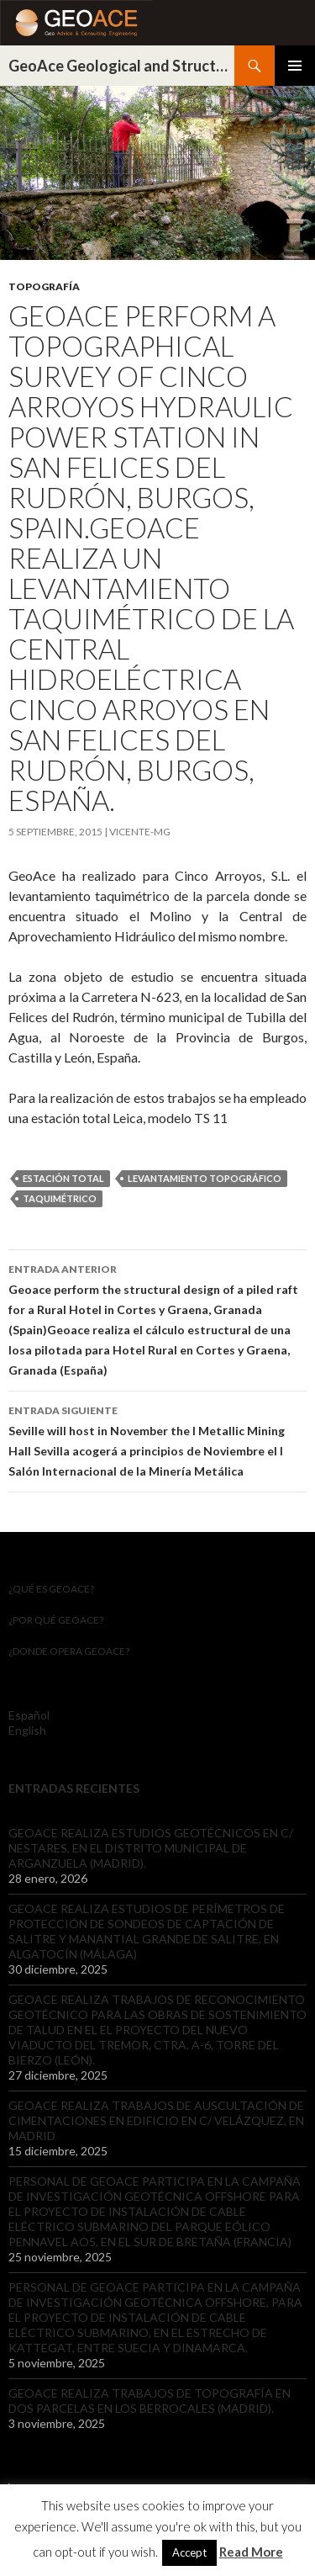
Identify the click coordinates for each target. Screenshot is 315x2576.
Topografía (44, 286)
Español (29, 1715)
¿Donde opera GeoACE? (68, 1651)
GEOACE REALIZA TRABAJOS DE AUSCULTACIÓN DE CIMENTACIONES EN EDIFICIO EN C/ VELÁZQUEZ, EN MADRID (156, 2120)
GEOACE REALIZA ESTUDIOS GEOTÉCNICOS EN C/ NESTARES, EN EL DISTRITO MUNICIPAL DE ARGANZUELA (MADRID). (150, 1848)
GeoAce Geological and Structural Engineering (121, 65)
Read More (251, 2551)
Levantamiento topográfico (204, 1178)
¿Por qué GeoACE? (55, 1620)
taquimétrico (60, 1198)
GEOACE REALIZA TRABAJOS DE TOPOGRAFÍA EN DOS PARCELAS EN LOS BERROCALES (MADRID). (149, 2400)
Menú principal (295, 65)
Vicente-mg (140, 831)
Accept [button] (189, 2552)
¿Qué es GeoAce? (51, 1588)
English (27, 1730)
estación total (63, 1178)
